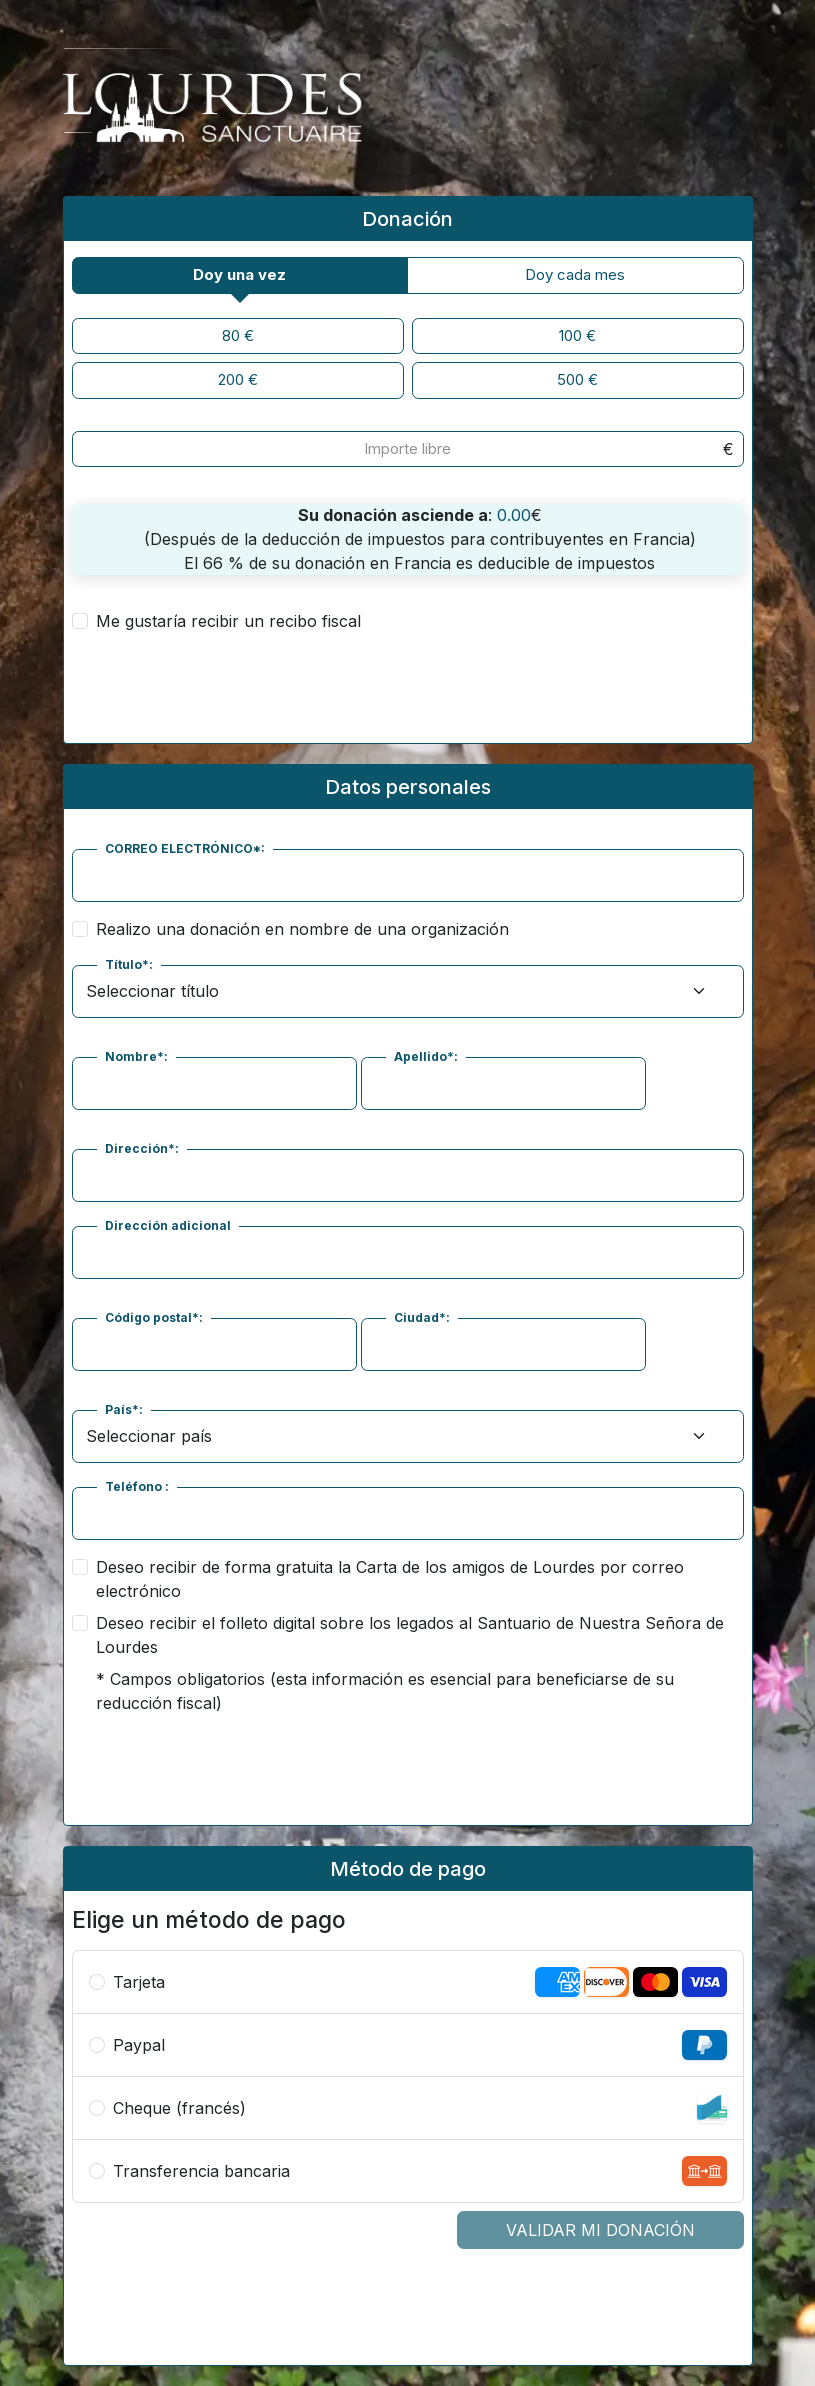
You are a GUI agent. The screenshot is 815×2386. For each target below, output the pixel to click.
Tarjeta (139, 1982)
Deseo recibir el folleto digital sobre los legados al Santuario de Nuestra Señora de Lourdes (410, 1635)
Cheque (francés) (179, 2108)
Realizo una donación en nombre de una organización (302, 929)
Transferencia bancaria (201, 2171)
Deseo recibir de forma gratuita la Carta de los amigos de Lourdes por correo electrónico (390, 1579)
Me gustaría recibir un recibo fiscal (228, 621)
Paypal (139, 2045)
